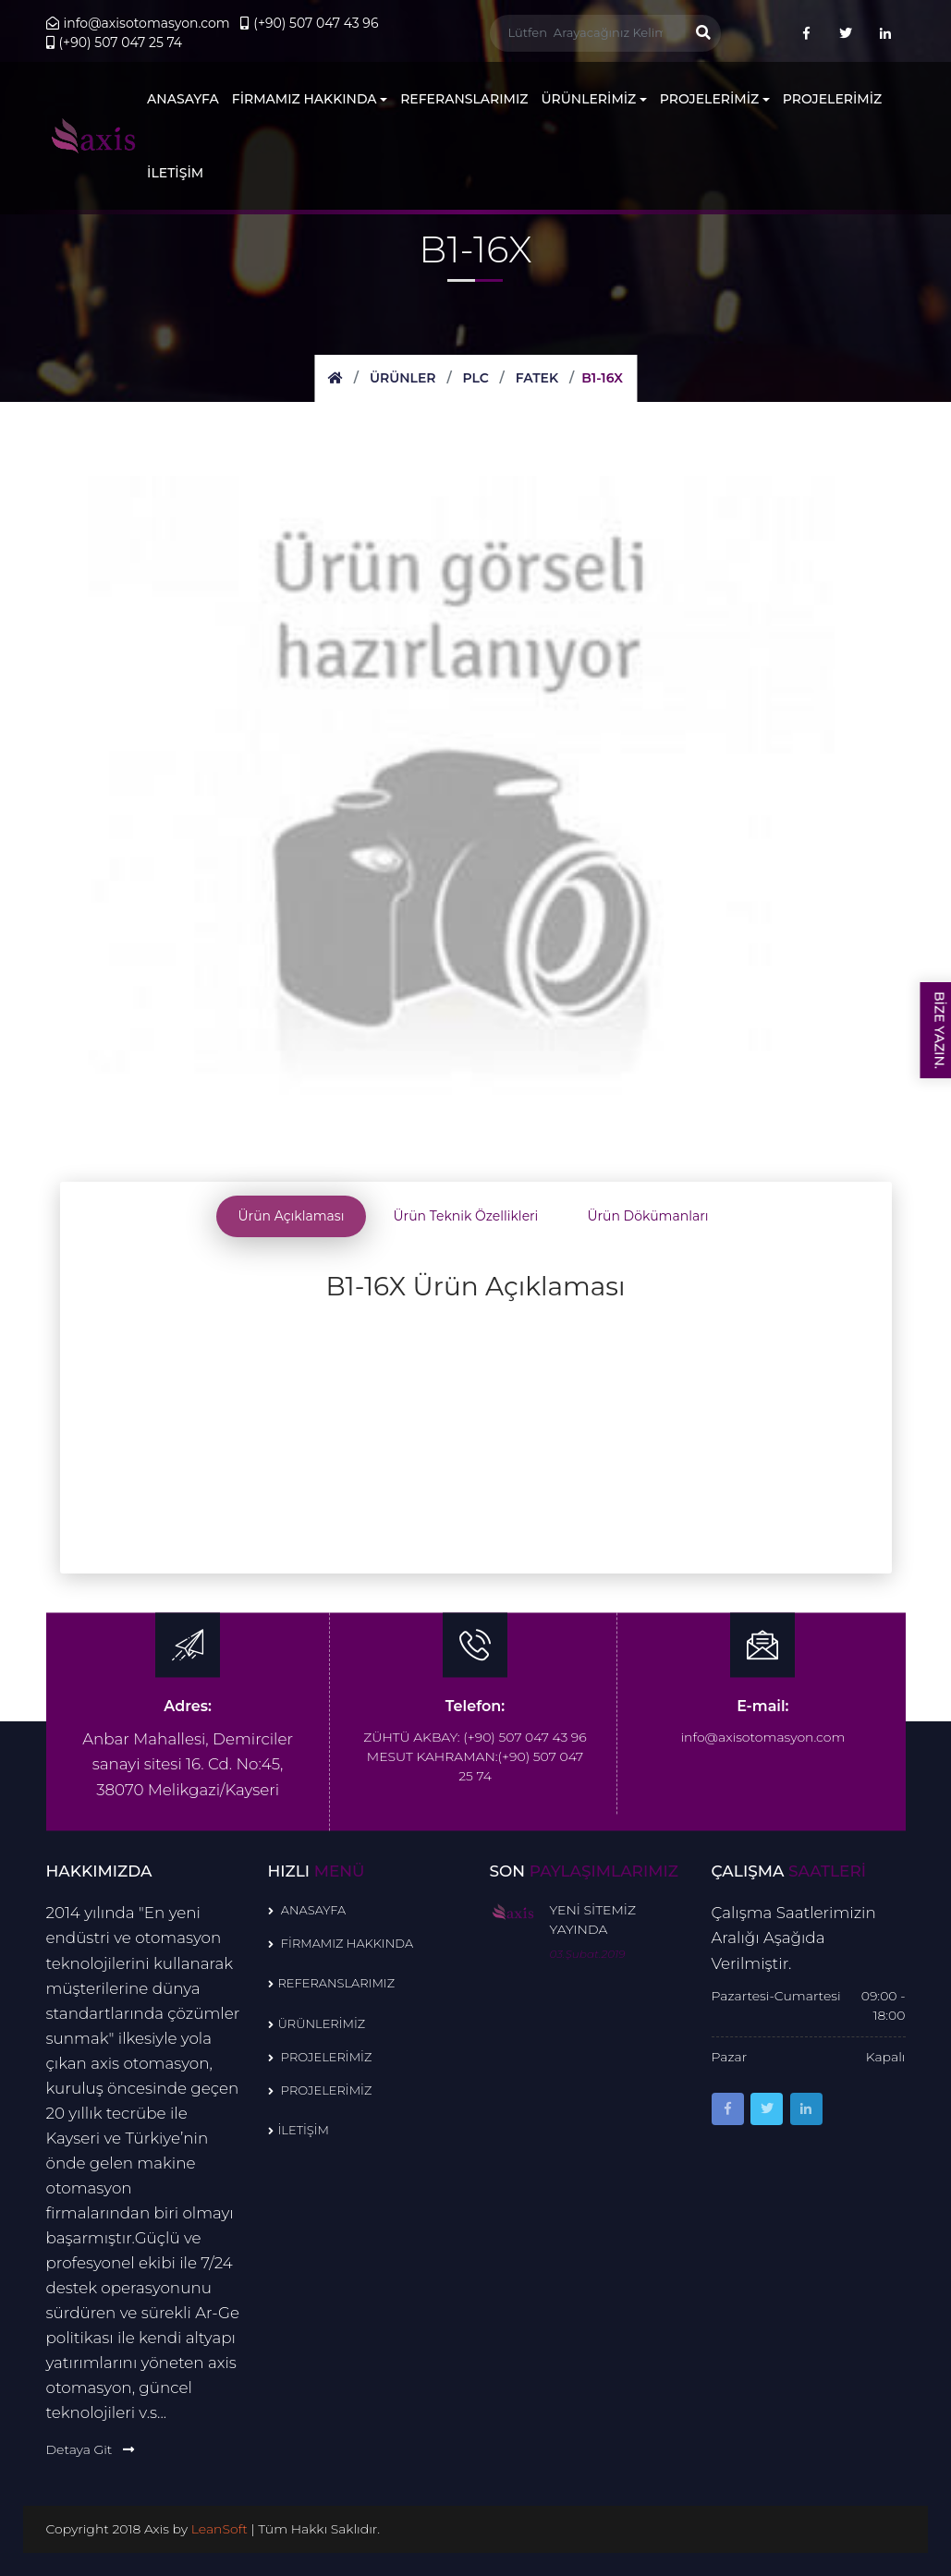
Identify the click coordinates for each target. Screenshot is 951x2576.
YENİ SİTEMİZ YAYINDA (593, 1920)
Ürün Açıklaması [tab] (291, 1216)
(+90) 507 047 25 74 (114, 42)
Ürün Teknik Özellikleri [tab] (465, 1216)
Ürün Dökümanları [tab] (647, 1216)
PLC (475, 378)
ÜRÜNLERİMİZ (594, 99)
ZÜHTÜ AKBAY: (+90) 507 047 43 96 (474, 1737)
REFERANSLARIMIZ (464, 99)
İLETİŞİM (175, 172)
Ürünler (403, 378)
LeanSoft (221, 2529)
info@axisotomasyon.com (138, 23)
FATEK (537, 378)
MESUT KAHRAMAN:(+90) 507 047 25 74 (475, 1766)
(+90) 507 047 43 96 (309, 23)
